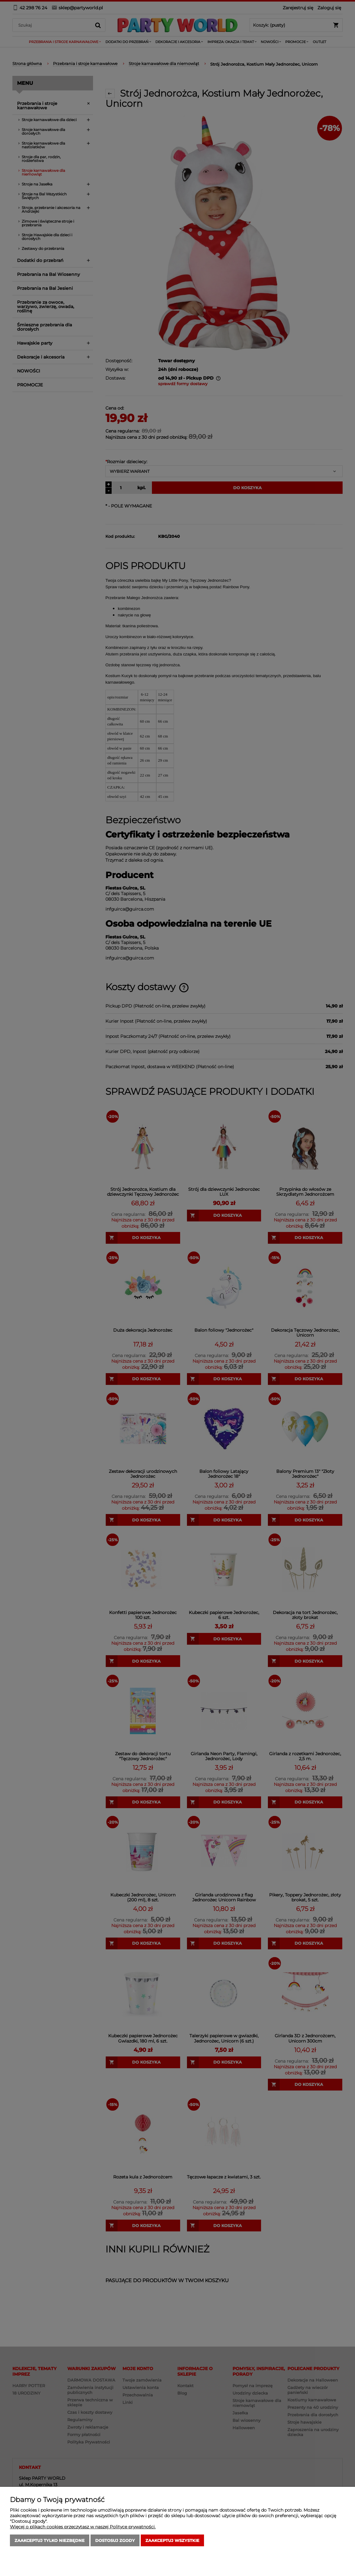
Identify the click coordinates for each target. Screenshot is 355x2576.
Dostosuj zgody (115, 2540)
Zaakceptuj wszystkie (172, 2540)
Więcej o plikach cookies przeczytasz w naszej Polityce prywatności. (83, 2527)
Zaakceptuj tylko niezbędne (50, 2540)
